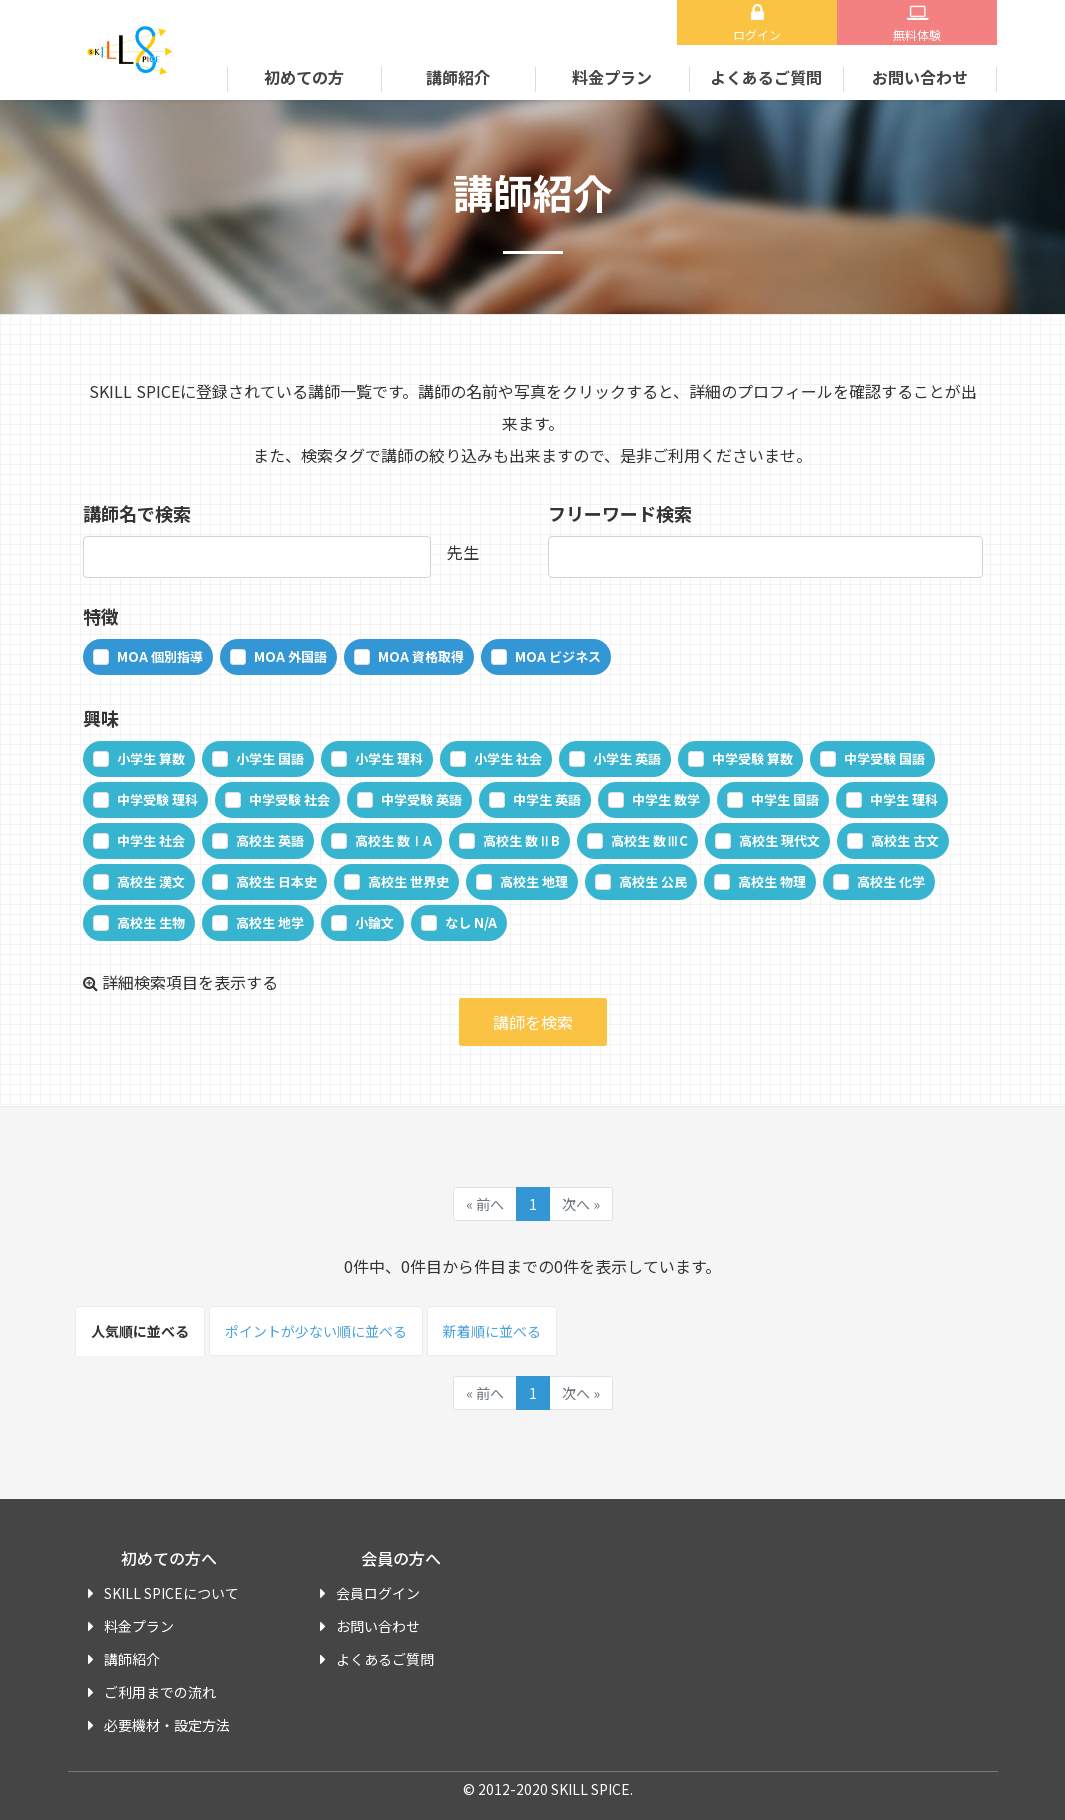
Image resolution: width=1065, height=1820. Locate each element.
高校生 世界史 (408, 881)
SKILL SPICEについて (171, 1593)
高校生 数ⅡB (521, 840)
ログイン (757, 34)
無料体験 (917, 34)
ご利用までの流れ (160, 1692)
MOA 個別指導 (160, 656)
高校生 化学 (891, 881)
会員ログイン (378, 1593)
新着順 (492, 1331)
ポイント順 (316, 1331)
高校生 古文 (905, 840)
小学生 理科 (389, 758)
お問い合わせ (920, 77)
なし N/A (471, 922)
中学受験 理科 (157, 799)
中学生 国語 (785, 799)
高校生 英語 (270, 840)
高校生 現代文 (779, 840)
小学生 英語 (627, 758)
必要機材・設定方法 (167, 1725)
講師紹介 (458, 77)
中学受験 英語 (421, 799)
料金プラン (612, 77)
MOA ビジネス (558, 656)
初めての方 (304, 77)
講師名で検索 (137, 513)
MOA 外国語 (290, 656)
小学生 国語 (270, 758)
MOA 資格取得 (421, 656)
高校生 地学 (270, 922)
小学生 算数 (151, 758)
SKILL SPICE (133, 50)
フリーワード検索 (620, 513)
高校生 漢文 (151, 881)
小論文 (374, 922)
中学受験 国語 (884, 758)
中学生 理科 (904, 799)
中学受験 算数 (752, 758)
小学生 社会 (508, 758)
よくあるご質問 (766, 77)
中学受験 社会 (289, 799)
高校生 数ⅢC (649, 840)
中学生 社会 (151, 840)
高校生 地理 (534, 881)
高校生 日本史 (276, 881)
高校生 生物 (151, 922)
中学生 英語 (547, 799)
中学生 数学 (666, 799)
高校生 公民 (653, 881)
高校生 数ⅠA (393, 840)
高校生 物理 (772, 881)
